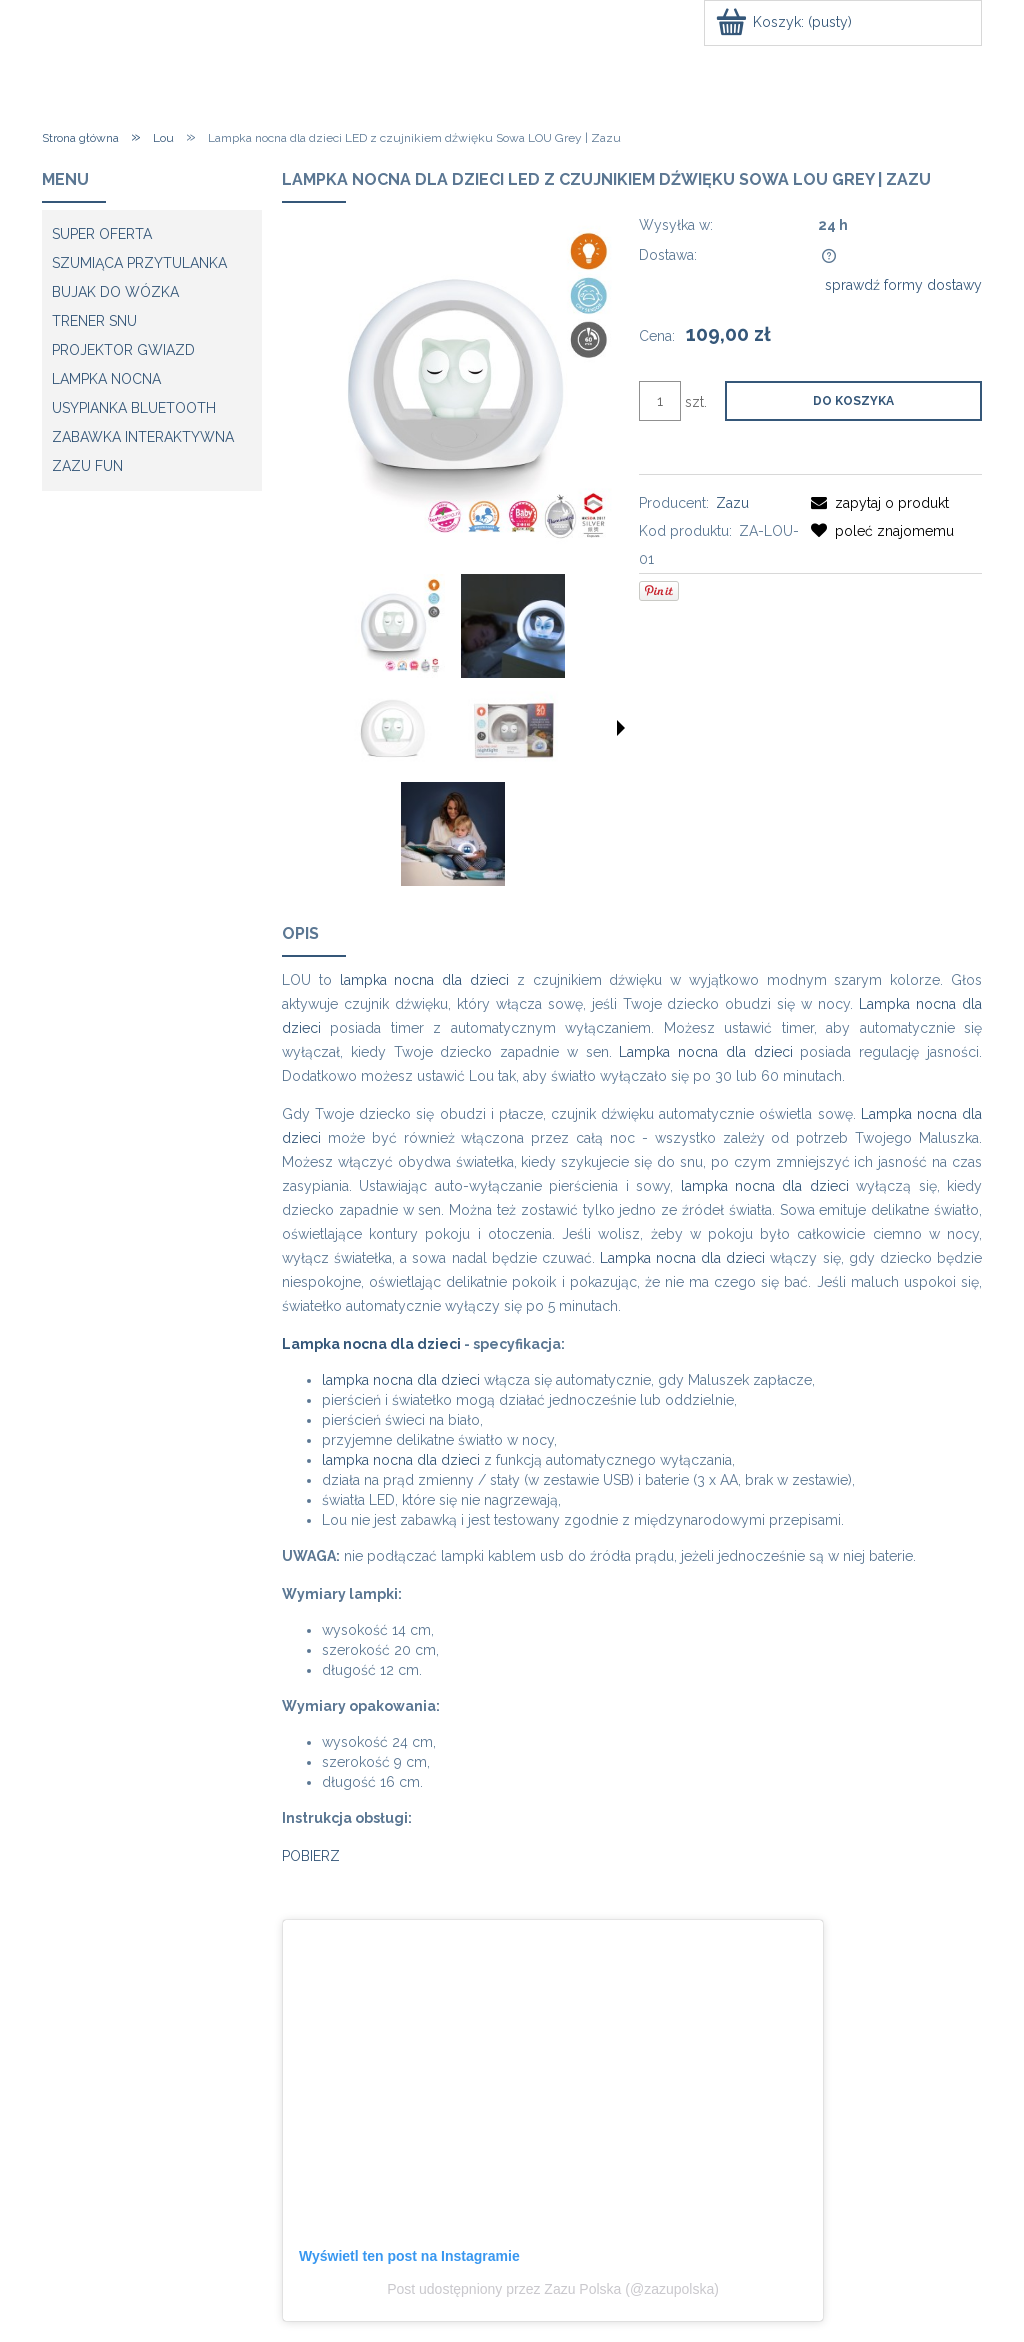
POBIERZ (311, 1856)
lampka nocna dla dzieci (424, 980)
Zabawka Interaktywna (143, 437)
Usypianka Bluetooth (134, 408)
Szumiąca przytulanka (139, 263)
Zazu (732, 503)
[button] (621, 728)
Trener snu (94, 321)
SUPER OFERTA (102, 234)
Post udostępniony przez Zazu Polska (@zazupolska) (553, 2289)
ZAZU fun (87, 466)
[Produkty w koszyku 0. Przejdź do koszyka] (785, 22)
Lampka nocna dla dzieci (705, 1052)
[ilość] (660, 401)
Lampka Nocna (106, 379)
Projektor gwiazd (123, 350)
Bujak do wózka (115, 292)
